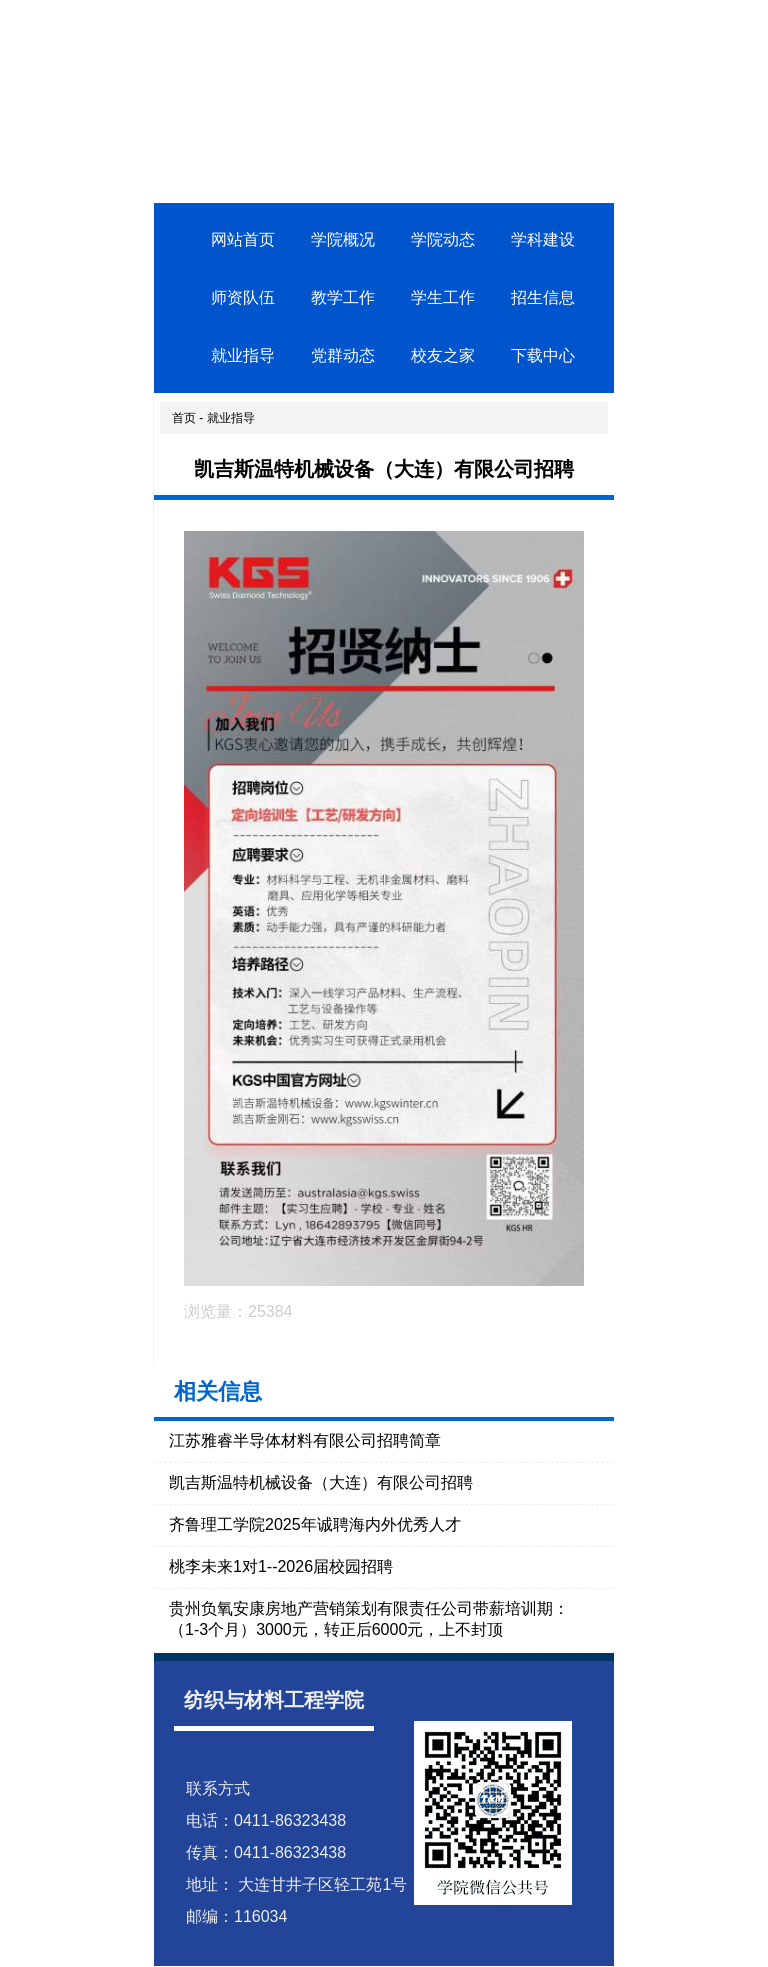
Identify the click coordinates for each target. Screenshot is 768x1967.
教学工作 (343, 297)
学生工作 (443, 297)
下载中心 (543, 355)
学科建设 (543, 239)
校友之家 (443, 355)
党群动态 (343, 355)
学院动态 (443, 239)
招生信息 (543, 297)
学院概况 (343, 239)
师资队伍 (243, 297)
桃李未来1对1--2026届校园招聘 (281, 1566)
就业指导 (243, 355)
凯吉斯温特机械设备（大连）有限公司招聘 (321, 1482)
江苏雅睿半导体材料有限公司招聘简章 (305, 1440)
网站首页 (243, 239)
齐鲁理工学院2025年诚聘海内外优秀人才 (315, 1524)
